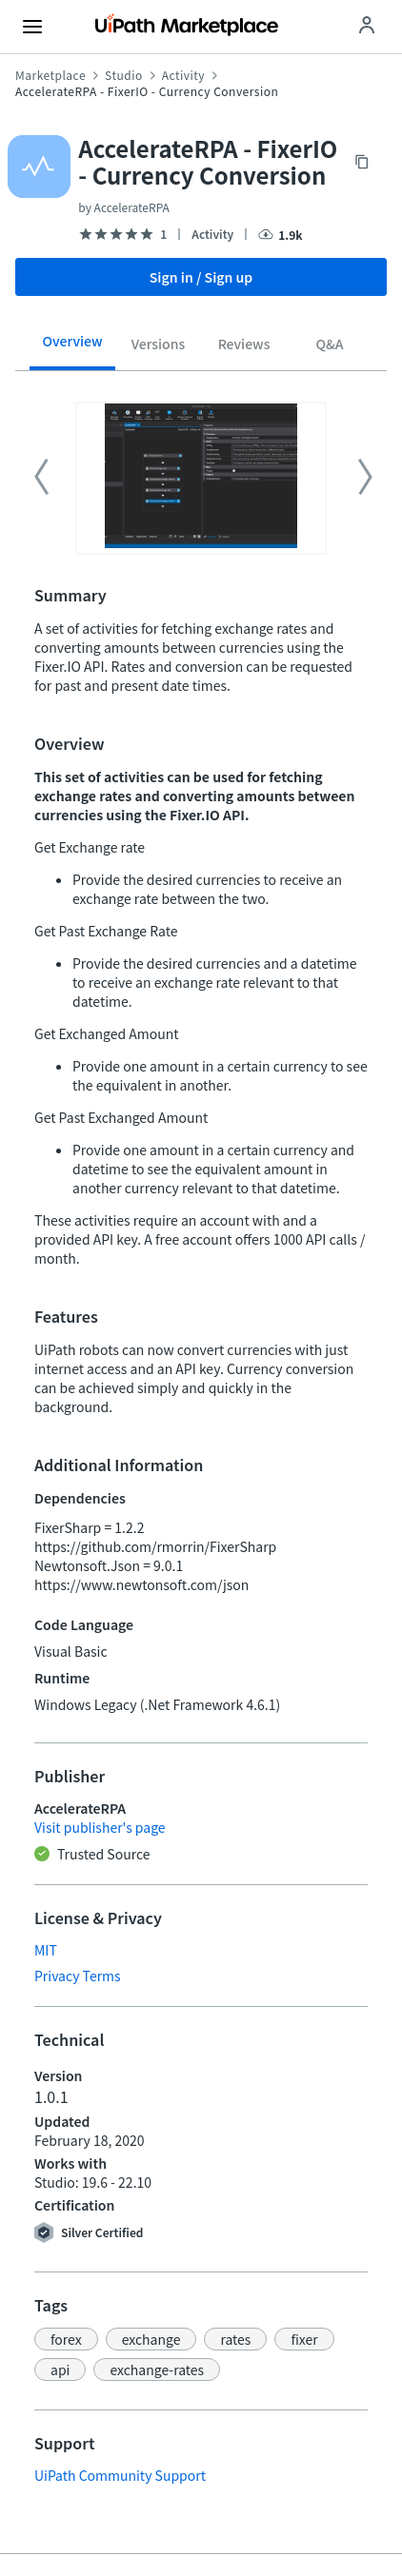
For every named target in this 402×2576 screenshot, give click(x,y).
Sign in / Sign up (201, 276)
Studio (124, 75)
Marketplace (50, 75)
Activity (183, 75)
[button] (66, 2339)
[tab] (72, 347)
